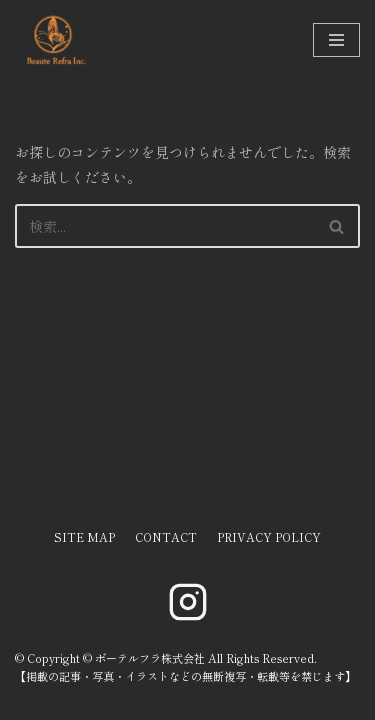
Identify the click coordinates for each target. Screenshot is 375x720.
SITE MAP (84, 537)
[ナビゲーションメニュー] (336, 40)
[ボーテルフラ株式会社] (55, 40)
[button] (336, 226)
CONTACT (166, 537)
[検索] (165, 226)
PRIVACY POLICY (269, 537)
